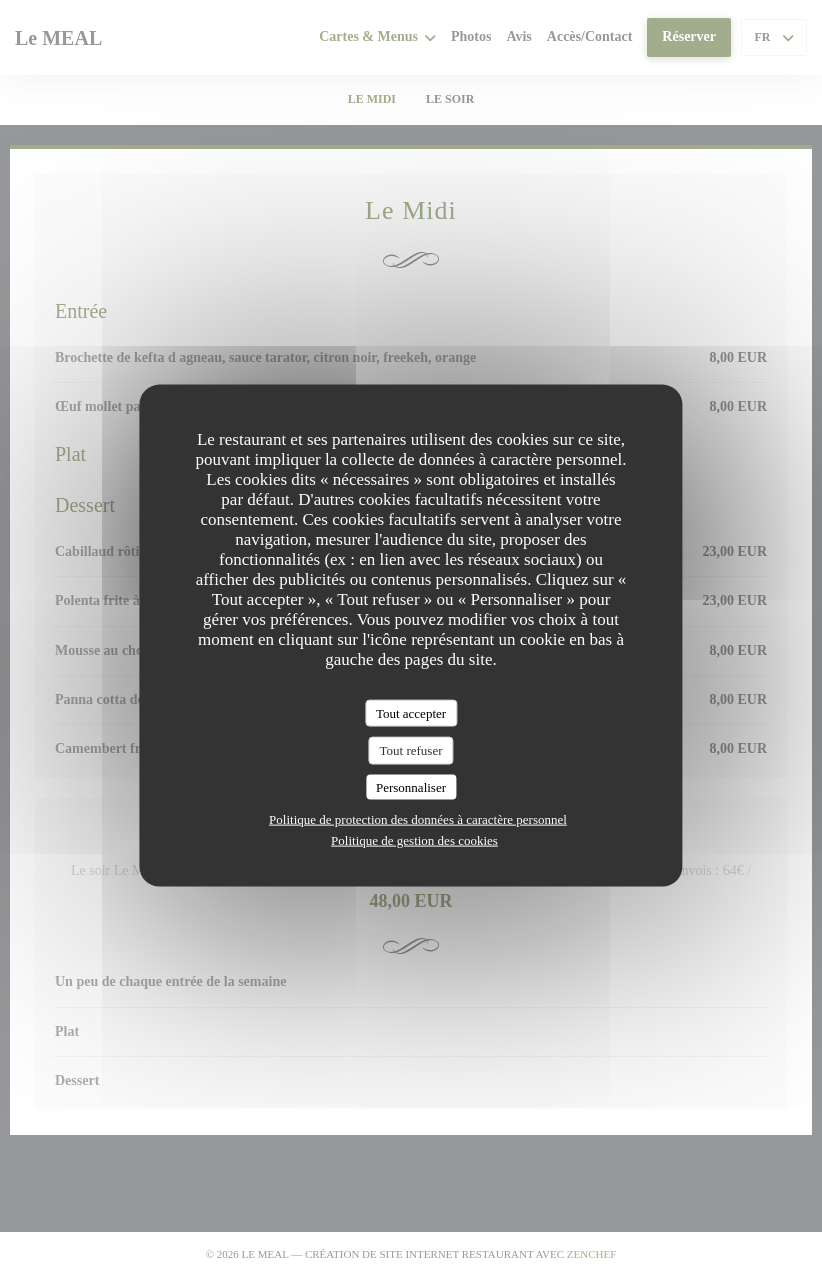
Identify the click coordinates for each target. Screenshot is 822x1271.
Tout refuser (411, 750)
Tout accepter (411, 712)
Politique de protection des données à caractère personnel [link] (418, 819)
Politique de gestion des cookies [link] (414, 840)
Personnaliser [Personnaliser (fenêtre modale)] (411, 786)
